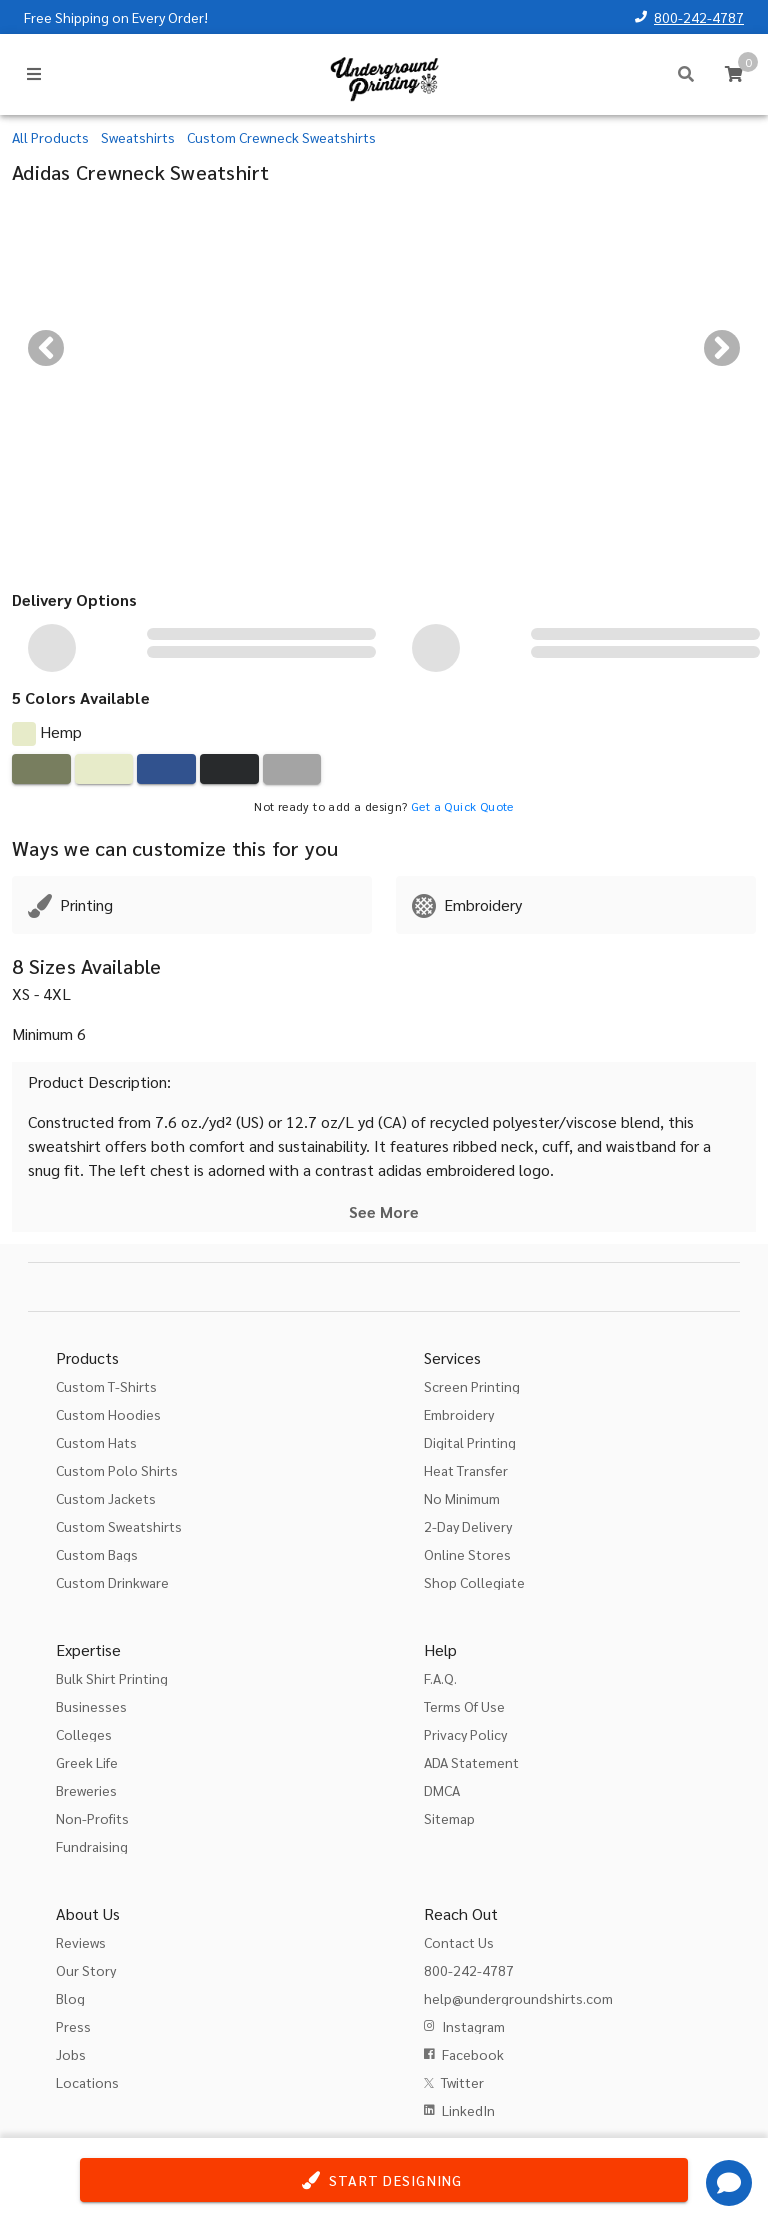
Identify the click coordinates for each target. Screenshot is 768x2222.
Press (73, 2026)
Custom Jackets (106, 1498)
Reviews (81, 1942)
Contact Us (459, 1942)
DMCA (442, 1790)
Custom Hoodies (108, 1414)
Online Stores (467, 1554)
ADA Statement (471, 1762)
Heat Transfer (466, 1470)
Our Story (86, 1970)
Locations (87, 2082)
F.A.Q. (440, 1678)
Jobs (71, 2054)
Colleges (84, 1734)
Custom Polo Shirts (117, 1470)
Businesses (91, 1706)
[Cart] (734, 74)
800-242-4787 (699, 17)
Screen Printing (472, 1386)
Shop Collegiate (474, 1582)
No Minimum (462, 1498)
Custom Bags (97, 1554)
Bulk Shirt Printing (112, 1678)
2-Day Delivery (468, 1526)
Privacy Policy (465, 1734)
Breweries (86, 1790)
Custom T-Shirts (106, 1386)
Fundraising (92, 1846)
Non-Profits (92, 1818)
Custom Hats (96, 1442)
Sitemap (449, 1818)
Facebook (473, 2054)
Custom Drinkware (112, 1582)
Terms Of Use (464, 1706)
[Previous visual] (46, 348)
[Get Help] (729, 2183)
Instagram (473, 2026)
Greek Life (87, 1762)
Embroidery (459, 1414)
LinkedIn (468, 2110)
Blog (70, 1998)
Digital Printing (470, 1442)
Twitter (462, 2082)
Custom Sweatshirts (119, 1526)
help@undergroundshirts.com (518, 1998)
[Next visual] (722, 348)
